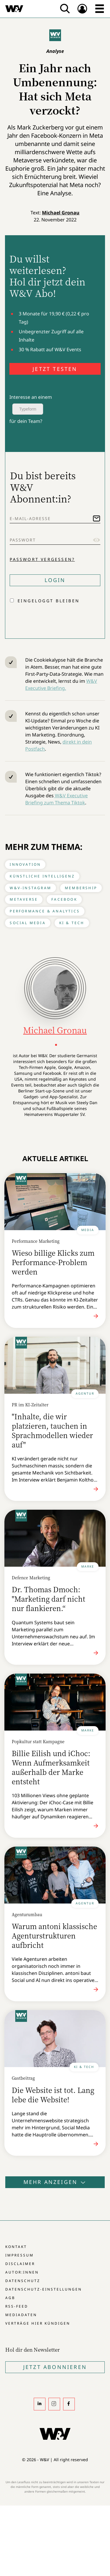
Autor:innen (22, 2272)
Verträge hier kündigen (37, 2323)
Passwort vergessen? (42, 559)
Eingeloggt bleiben (49, 600)
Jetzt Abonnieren (55, 2366)
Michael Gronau (60, 212)
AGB (10, 2297)
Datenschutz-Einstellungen (43, 2289)
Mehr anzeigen (55, 2181)
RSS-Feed (16, 2306)
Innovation (25, 864)
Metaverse (24, 899)
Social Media (27, 922)
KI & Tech (71, 922)
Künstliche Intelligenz (42, 876)
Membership (81, 887)
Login (55, 580)
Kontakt (16, 2246)
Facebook (64, 899)
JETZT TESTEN (55, 368)
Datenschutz (22, 2280)
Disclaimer (20, 2263)
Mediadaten (21, 2314)
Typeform (27, 409)
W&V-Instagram (30, 887)
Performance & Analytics (45, 911)
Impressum (19, 2255)
